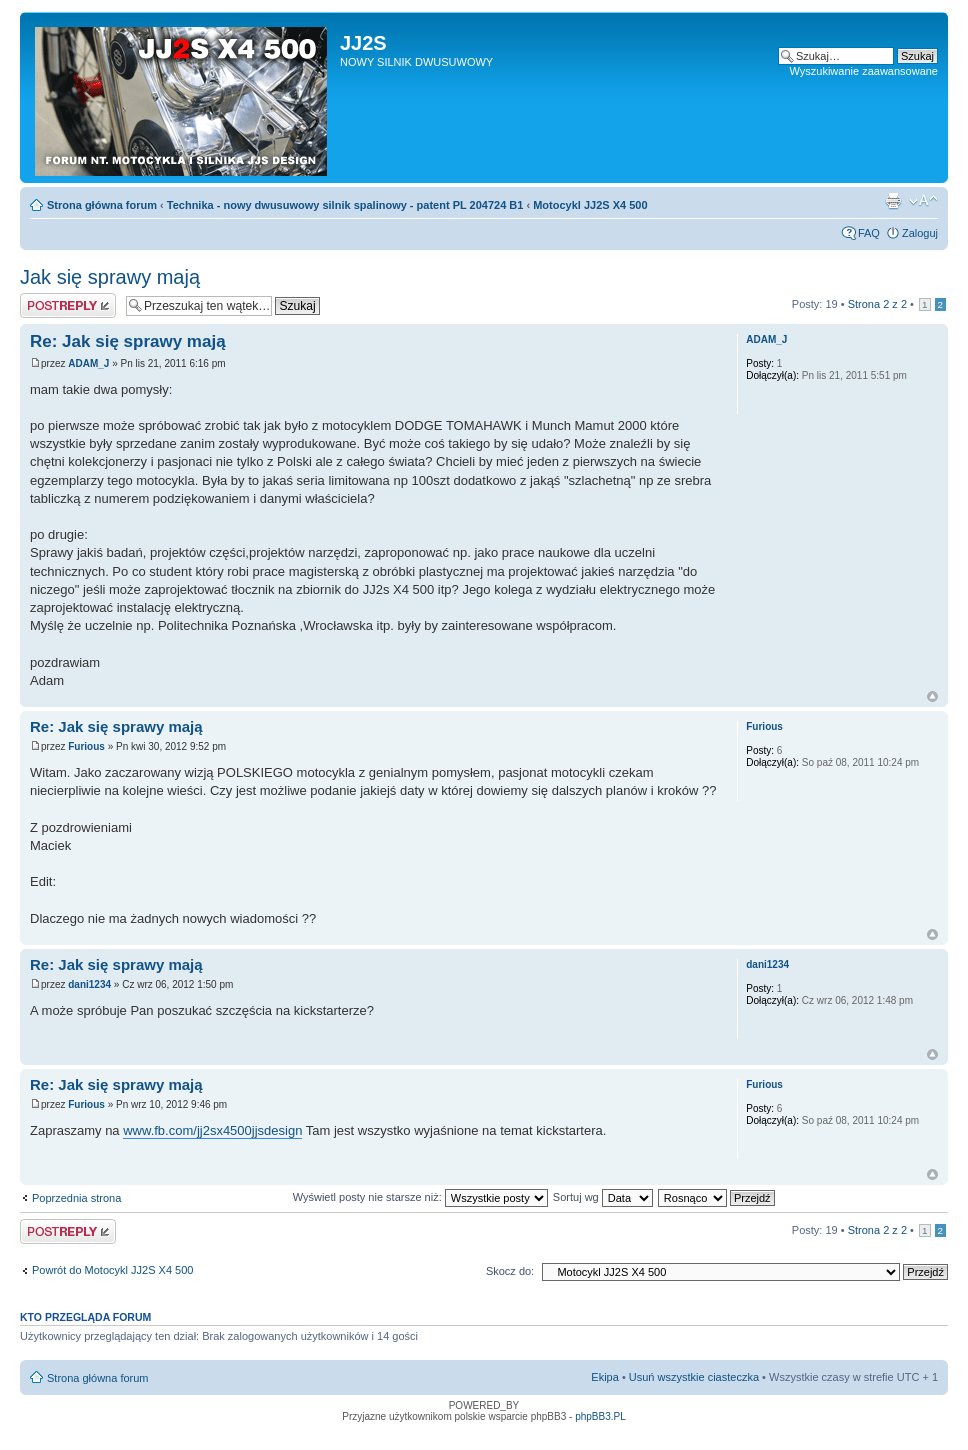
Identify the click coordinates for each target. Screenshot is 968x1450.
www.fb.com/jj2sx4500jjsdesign (212, 1130)
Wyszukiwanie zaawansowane (864, 71)
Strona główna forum (102, 205)
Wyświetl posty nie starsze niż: (420, 1197)
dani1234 (89, 984)
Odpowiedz (68, 305)
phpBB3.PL (600, 1416)
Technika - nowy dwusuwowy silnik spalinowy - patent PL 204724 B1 (345, 205)
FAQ (869, 233)
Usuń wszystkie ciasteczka (694, 1377)
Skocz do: (510, 1271)
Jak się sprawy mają (110, 277)
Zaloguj (920, 233)
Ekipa (605, 1377)
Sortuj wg (603, 1197)
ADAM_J (88, 363)
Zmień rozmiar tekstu (923, 201)
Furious (86, 746)
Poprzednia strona (76, 1198)
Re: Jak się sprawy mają (128, 341)
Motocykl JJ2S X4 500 (590, 205)
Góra (932, 696)
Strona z (877, 304)
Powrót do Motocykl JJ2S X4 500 (112, 1270)
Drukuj (893, 201)
